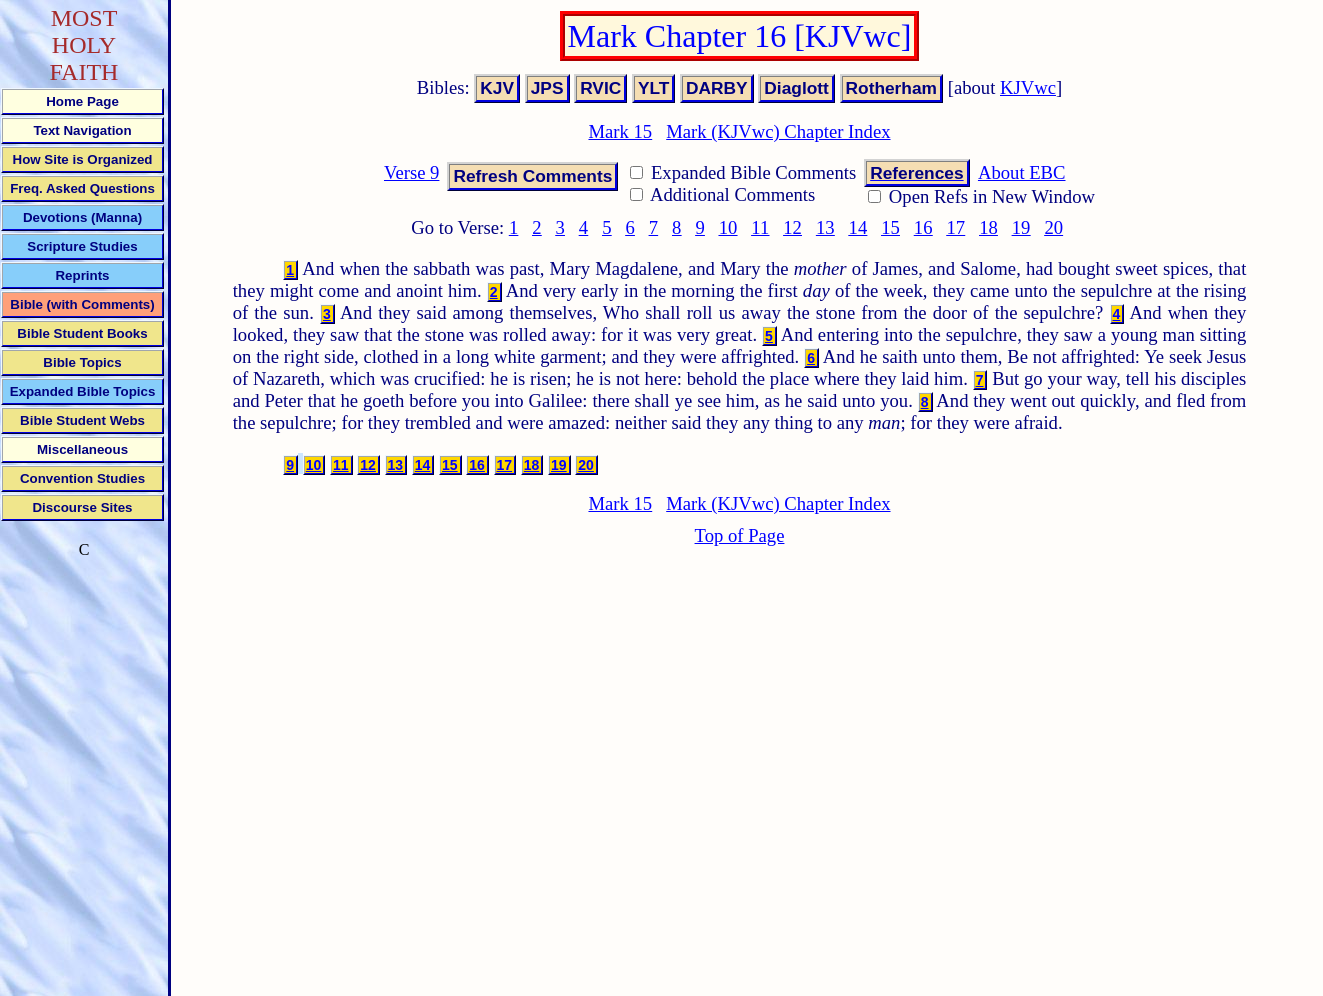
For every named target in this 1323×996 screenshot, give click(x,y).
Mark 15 (620, 131)
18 (988, 227)
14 (858, 227)
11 (760, 227)
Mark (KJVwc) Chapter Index (778, 131)
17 (955, 227)
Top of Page (740, 535)
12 (792, 227)
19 (1021, 227)
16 (923, 227)
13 (825, 227)
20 (1053, 227)
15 (890, 227)
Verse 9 (411, 172)
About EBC (1022, 172)
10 (728, 227)
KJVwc (1028, 87)
